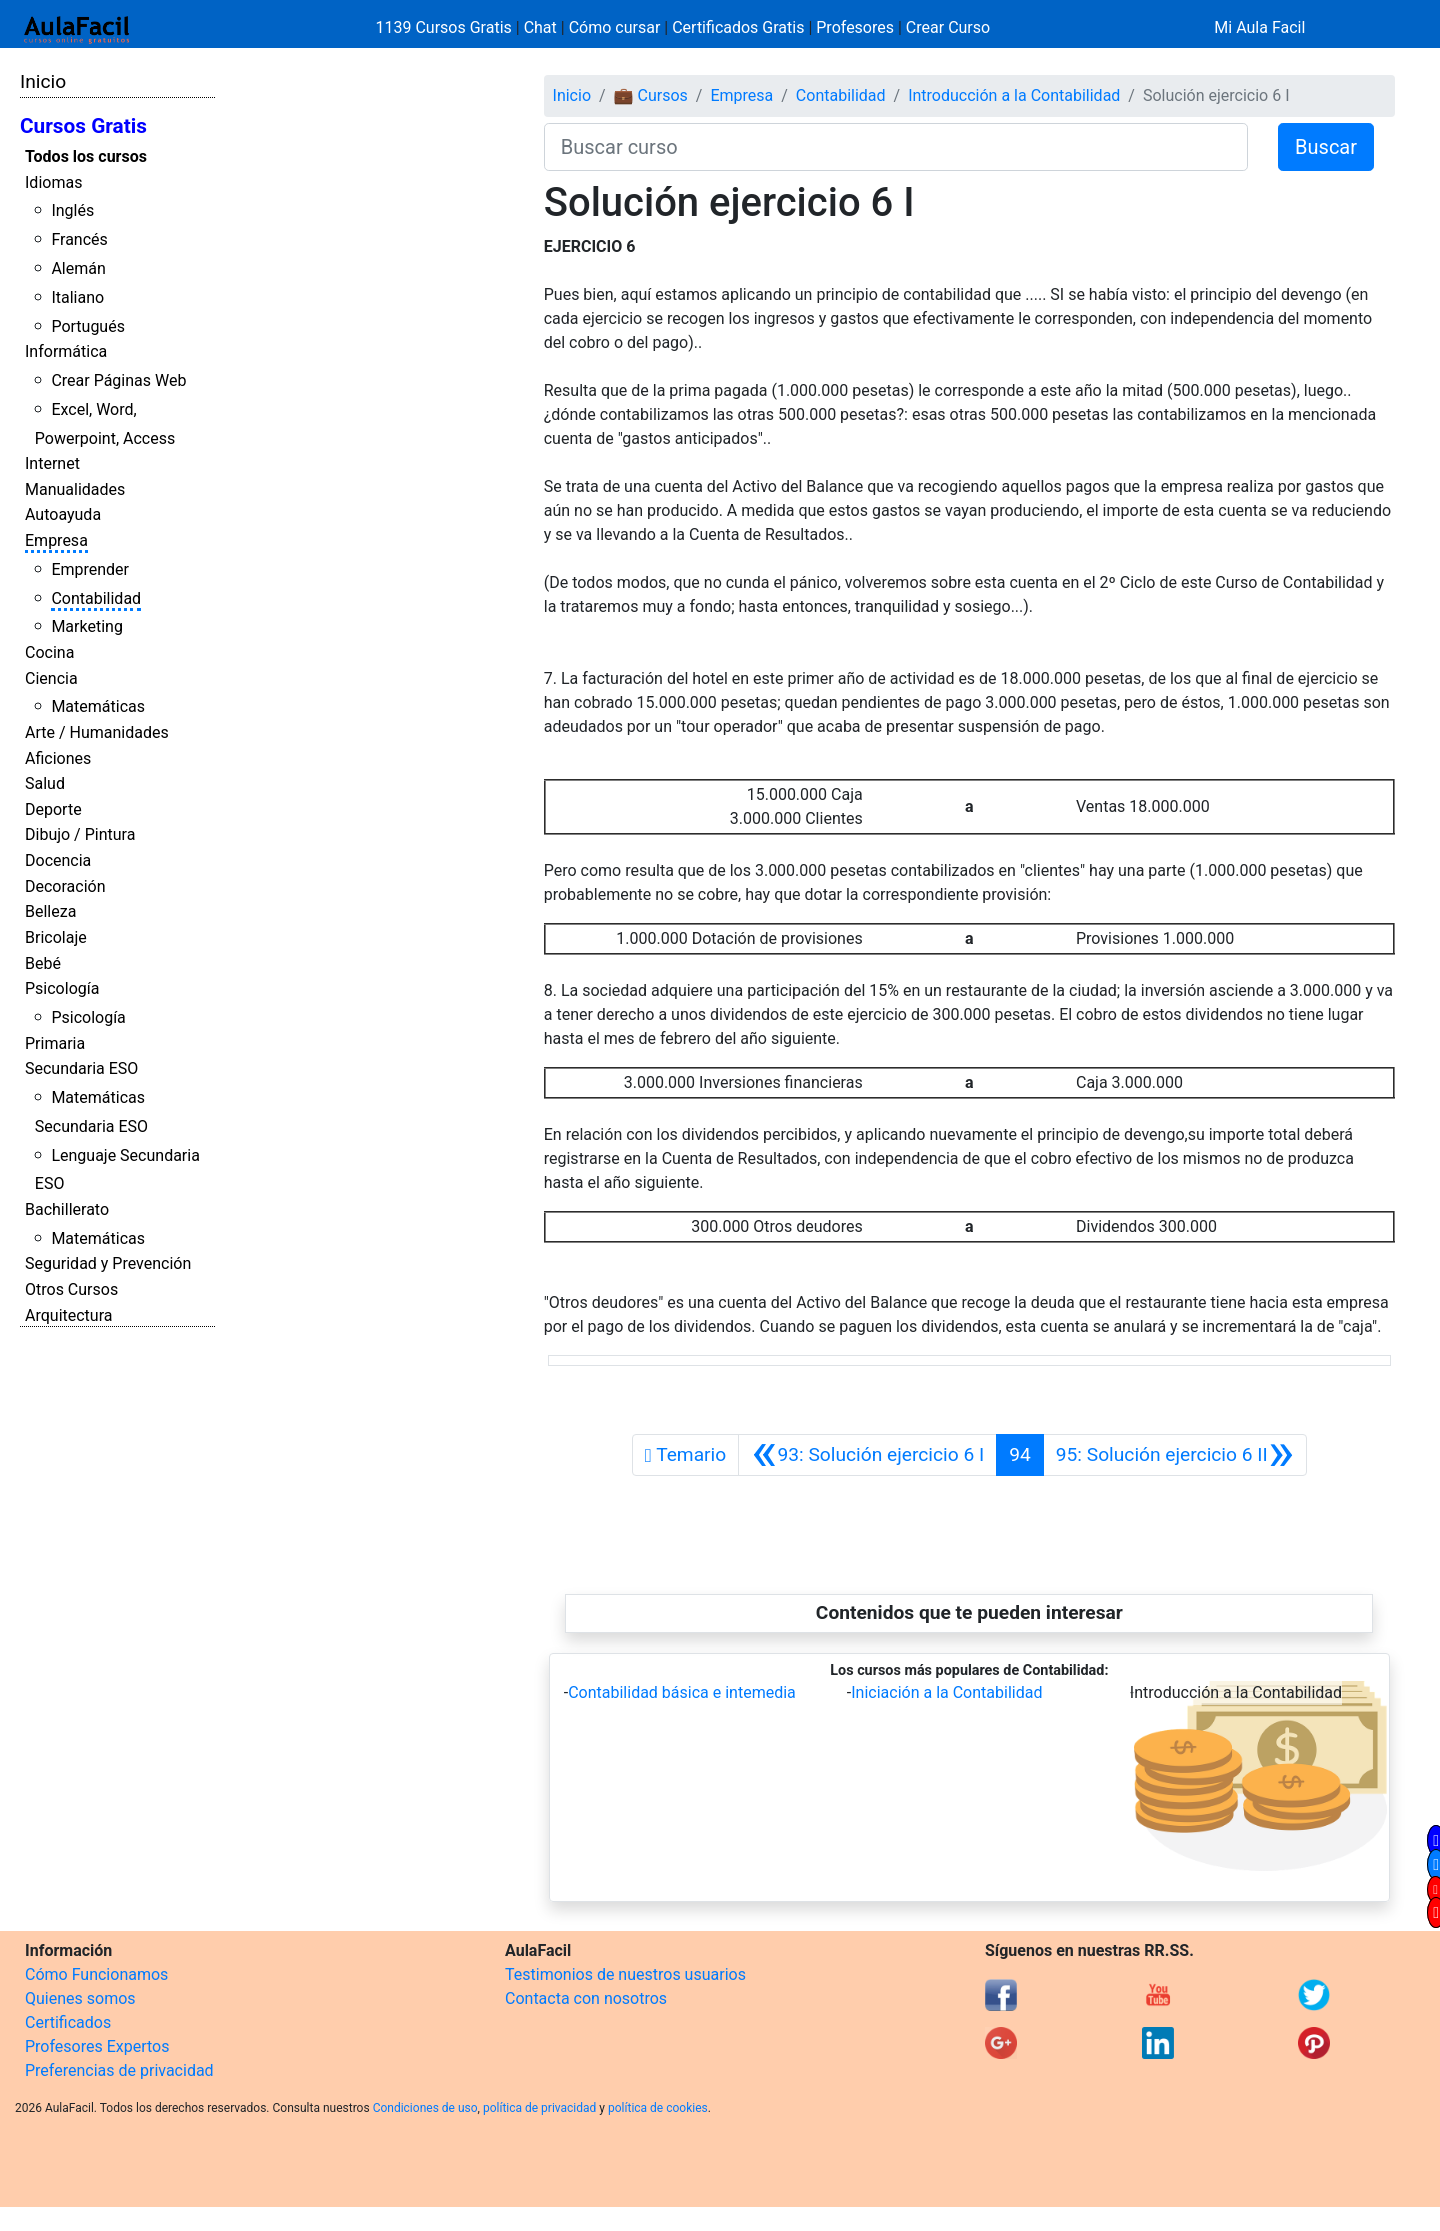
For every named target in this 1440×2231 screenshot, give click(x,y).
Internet (52, 463)
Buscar (1326, 147)
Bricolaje (56, 937)
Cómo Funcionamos (96, 1974)
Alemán (78, 268)
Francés (79, 239)
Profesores (855, 27)
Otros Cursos (71, 1289)
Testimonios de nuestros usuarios (625, 1974)
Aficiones (58, 758)
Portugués (88, 326)
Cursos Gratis (83, 126)
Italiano (77, 297)
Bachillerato (67, 1209)
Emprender (90, 569)
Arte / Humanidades (97, 732)
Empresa (56, 540)
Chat (540, 27)
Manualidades (75, 489)
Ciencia (51, 678)
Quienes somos (80, 1998)
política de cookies (658, 2108)
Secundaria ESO (81, 1068)
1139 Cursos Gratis (446, 27)
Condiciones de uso (425, 2108)
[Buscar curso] (896, 147)
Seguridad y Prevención (108, 1263)
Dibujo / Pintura (80, 834)
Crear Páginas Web (118, 380)
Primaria (55, 1043)
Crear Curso (948, 27)
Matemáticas (98, 706)
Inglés (72, 210)
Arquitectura (68, 1315)
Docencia (58, 860)
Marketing (86, 626)
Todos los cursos (86, 156)
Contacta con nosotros (586, 1998)
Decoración (65, 886)
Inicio (43, 81)
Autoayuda (63, 514)
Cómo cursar (615, 27)
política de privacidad (539, 2108)
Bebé (43, 963)
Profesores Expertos (97, 2046)
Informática (66, 351)
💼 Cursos (651, 95)
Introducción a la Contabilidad (1014, 95)
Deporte (53, 809)
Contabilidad (96, 598)
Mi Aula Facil (1259, 27)
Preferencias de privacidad (119, 2070)
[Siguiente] (1175, 1455)
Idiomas (53, 182)
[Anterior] (867, 1455)
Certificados (68, 2022)
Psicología (62, 988)
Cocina (49, 652)
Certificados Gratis (738, 27)
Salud (45, 783)
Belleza (50, 911)
